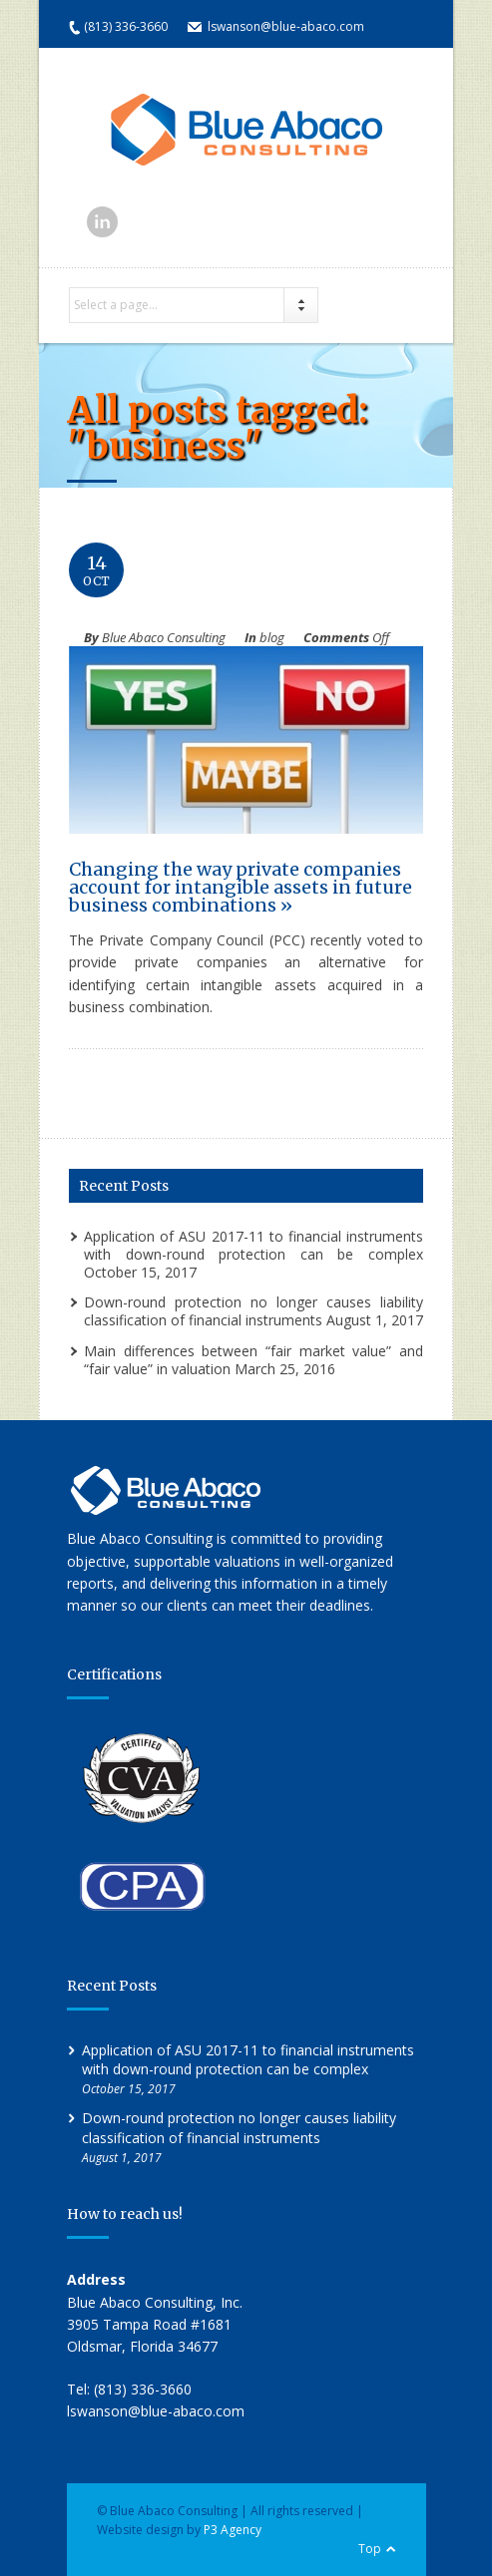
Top (369, 2548)
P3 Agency (232, 2529)
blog (271, 637)
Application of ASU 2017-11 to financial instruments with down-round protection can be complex (253, 1245)
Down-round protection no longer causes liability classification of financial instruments (253, 1310)
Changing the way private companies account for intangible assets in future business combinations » (240, 887)
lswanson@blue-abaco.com (286, 26)
